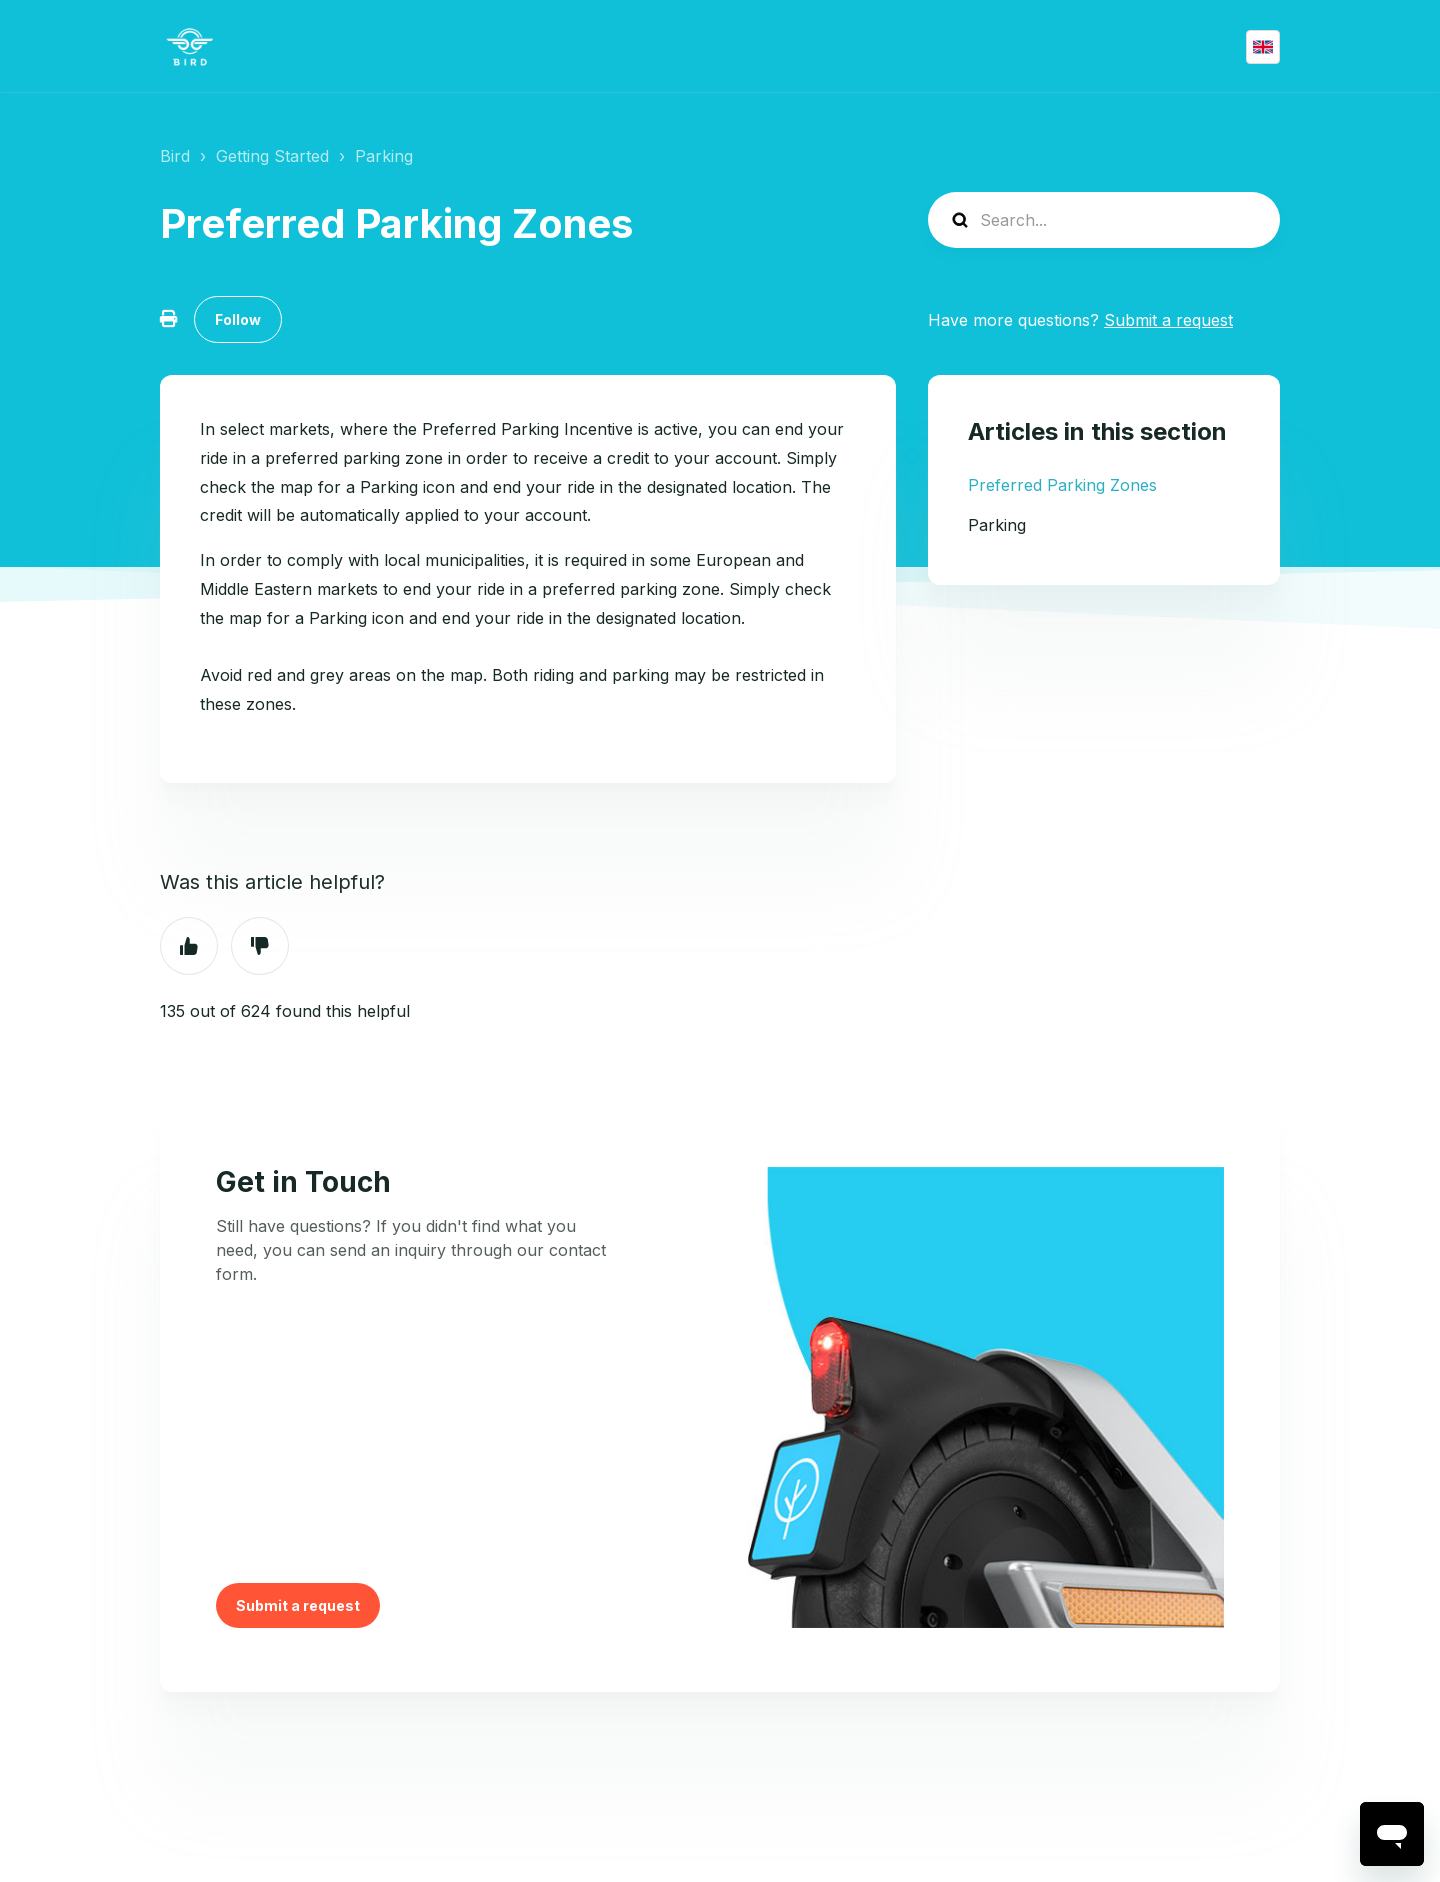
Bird (175, 156)
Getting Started (272, 156)
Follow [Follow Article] (238, 319)
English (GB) (1263, 47)
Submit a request (1168, 320)
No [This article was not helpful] (260, 946)
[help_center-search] (1104, 220)
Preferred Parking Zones (1062, 485)
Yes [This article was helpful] (189, 946)
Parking (384, 156)
